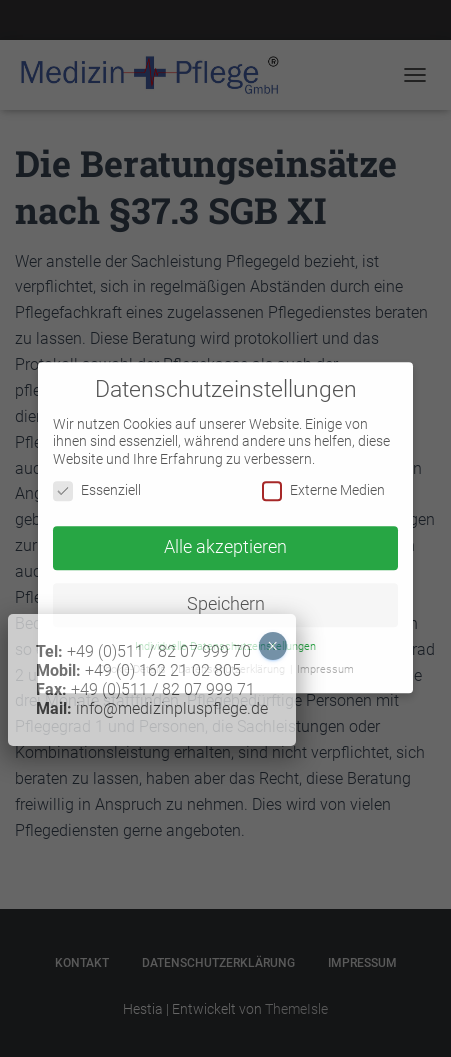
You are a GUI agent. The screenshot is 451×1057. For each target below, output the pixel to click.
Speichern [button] (226, 595)
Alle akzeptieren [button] (225, 539)
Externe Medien (323, 482)
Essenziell (97, 482)
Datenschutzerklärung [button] (233, 660)
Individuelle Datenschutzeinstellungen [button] (225, 637)
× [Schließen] (33, 150)
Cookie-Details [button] (133, 660)
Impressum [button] (325, 660)
